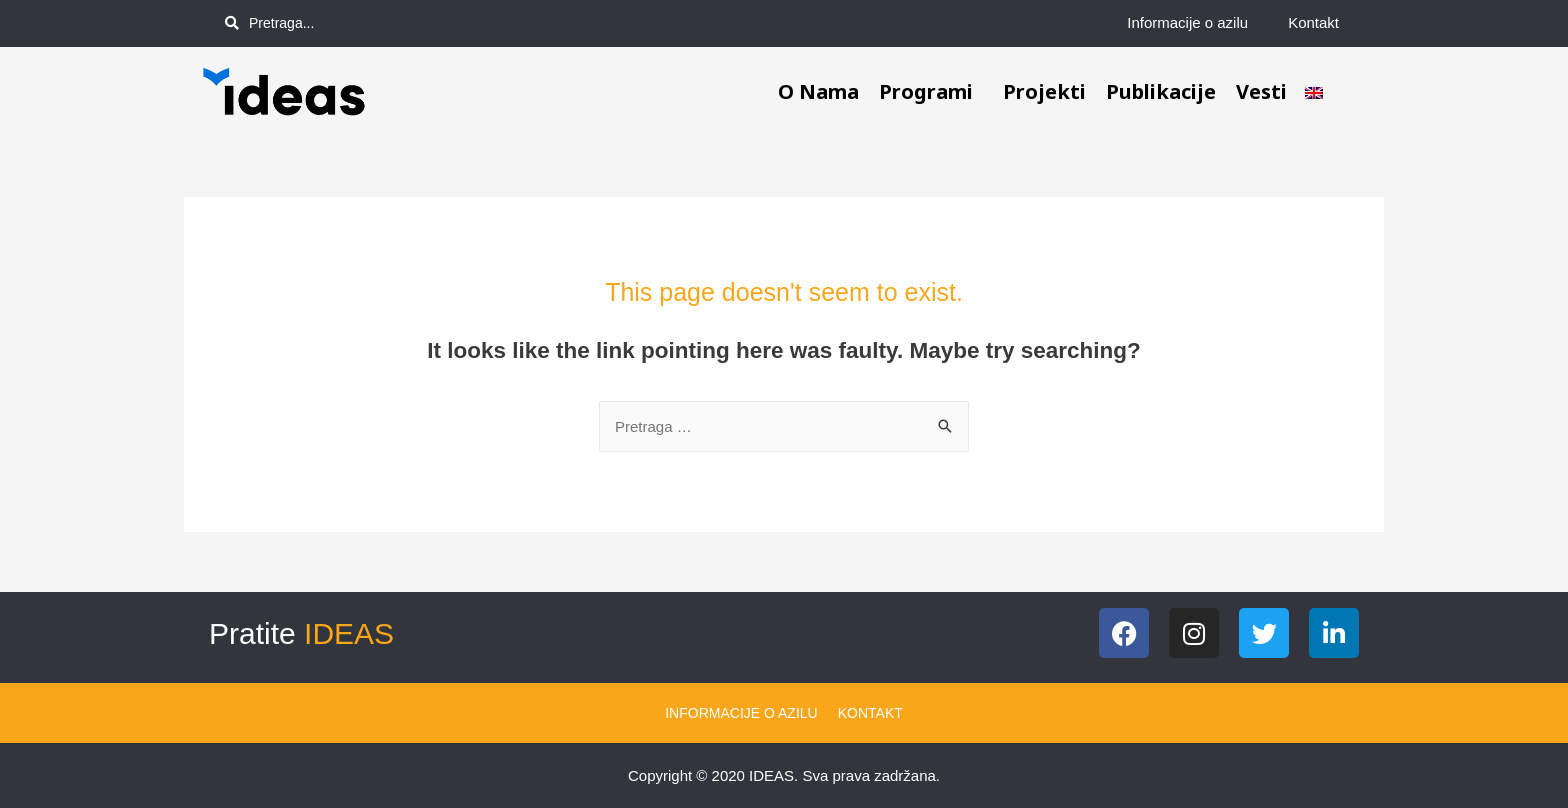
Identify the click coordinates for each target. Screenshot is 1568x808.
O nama (818, 91)
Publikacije (1161, 91)
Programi (931, 91)
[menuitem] (1314, 92)
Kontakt (1313, 22)
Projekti (1044, 91)
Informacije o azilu (1187, 22)
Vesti (1261, 91)
